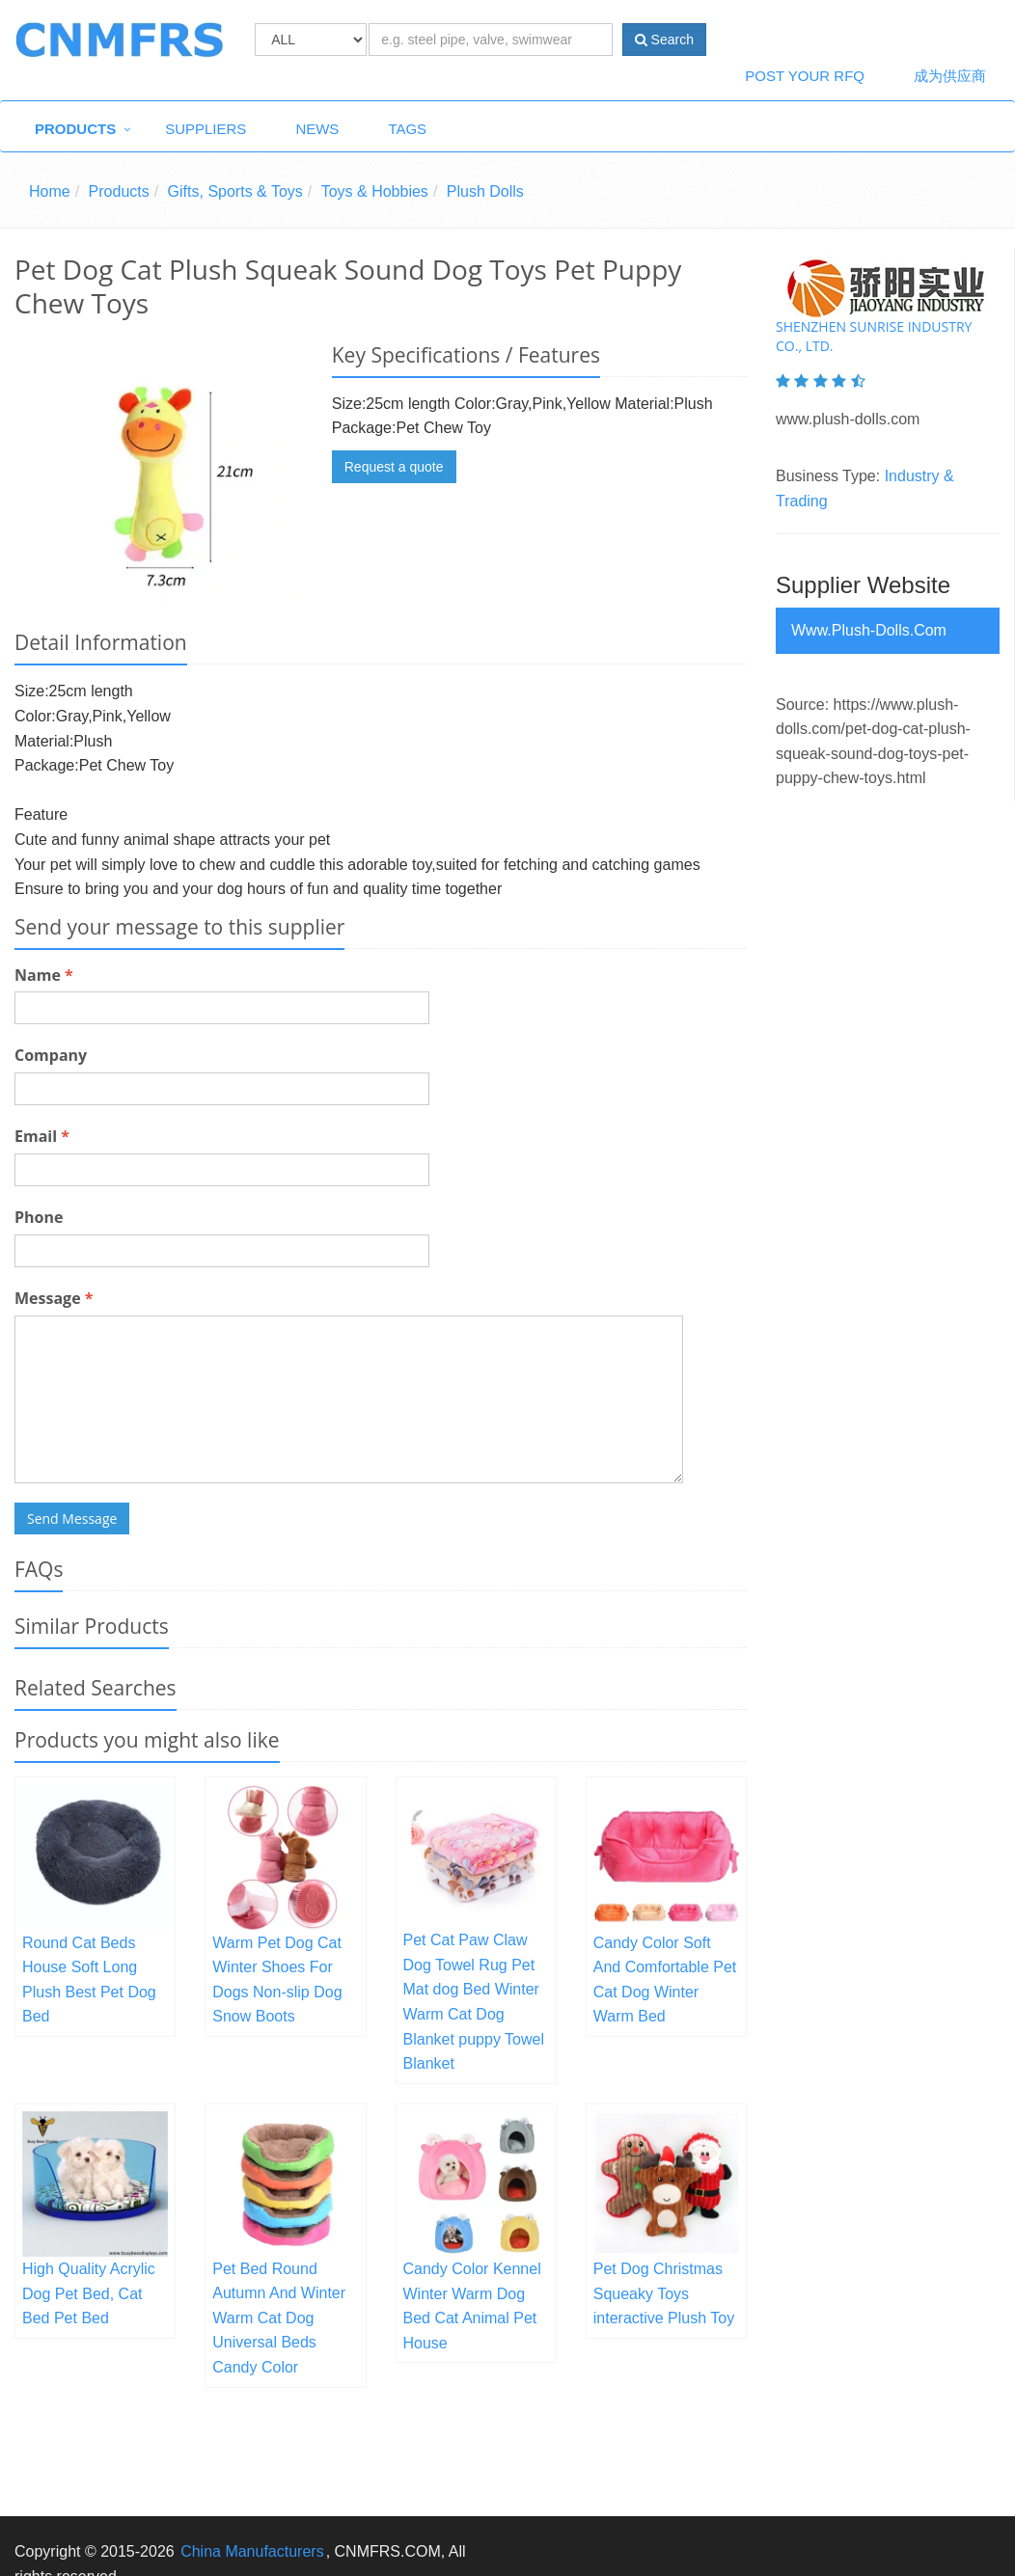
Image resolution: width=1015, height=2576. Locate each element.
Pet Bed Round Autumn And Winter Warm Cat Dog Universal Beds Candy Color (278, 2318)
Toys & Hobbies (374, 191)
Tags (407, 129)
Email (41, 1136)
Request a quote (394, 467)
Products (75, 129)
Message (53, 1298)
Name (43, 975)
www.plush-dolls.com (868, 630)
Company (50, 1055)
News (317, 129)
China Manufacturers (252, 2551)
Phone (38, 1217)
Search (664, 39)
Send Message (72, 1518)
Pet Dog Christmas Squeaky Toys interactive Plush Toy (663, 2293)
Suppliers (205, 129)
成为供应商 (950, 76)
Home (49, 191)
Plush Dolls (485, 191)
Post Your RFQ (804, 76)
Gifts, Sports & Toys (235, 191)
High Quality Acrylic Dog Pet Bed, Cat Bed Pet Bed (88, 2293)
